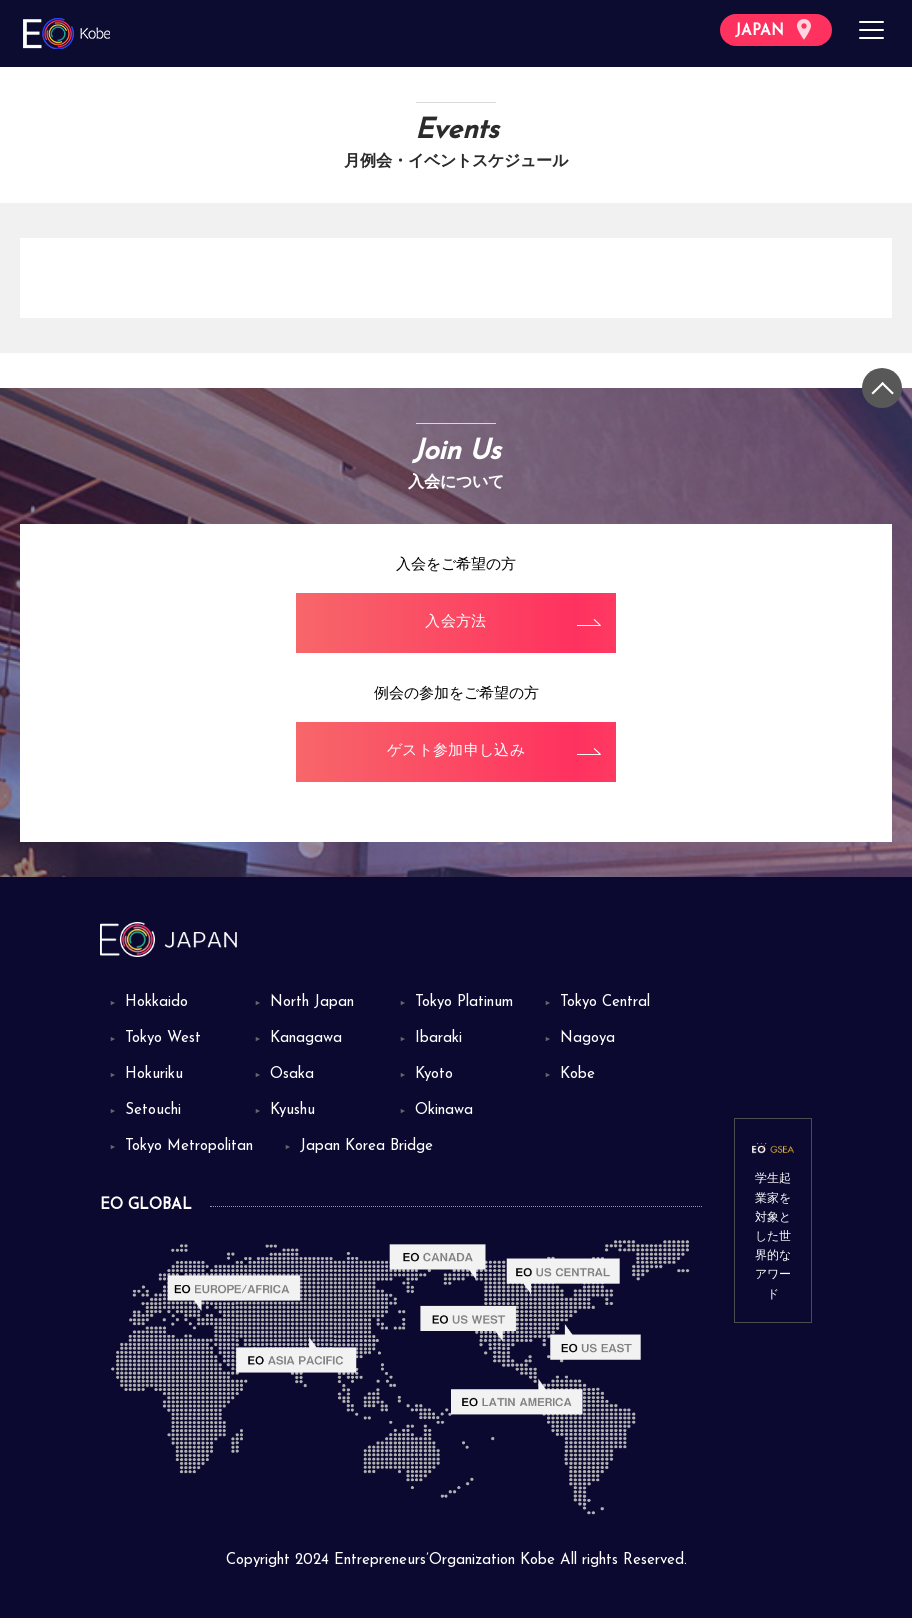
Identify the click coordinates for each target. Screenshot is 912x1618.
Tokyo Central (605, 1002)
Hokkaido (156, 1002)
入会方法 (456, 622)
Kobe (577, 1074)
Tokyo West (163, 1038)
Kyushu (292, 1110)
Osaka (292, 1074)
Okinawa (444, 1110)
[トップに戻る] (882, 388)
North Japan (312, 1002)
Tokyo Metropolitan (189, 1146)
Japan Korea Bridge (366, 1146)
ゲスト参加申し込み (456, 751)
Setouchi (153, 1110)
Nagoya (587, 1038)
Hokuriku (154, 1074)
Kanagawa (306, 1038)
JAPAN (773, 29)
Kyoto (434, 1074)
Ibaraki (438, 1038)
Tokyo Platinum (464, 1002)
